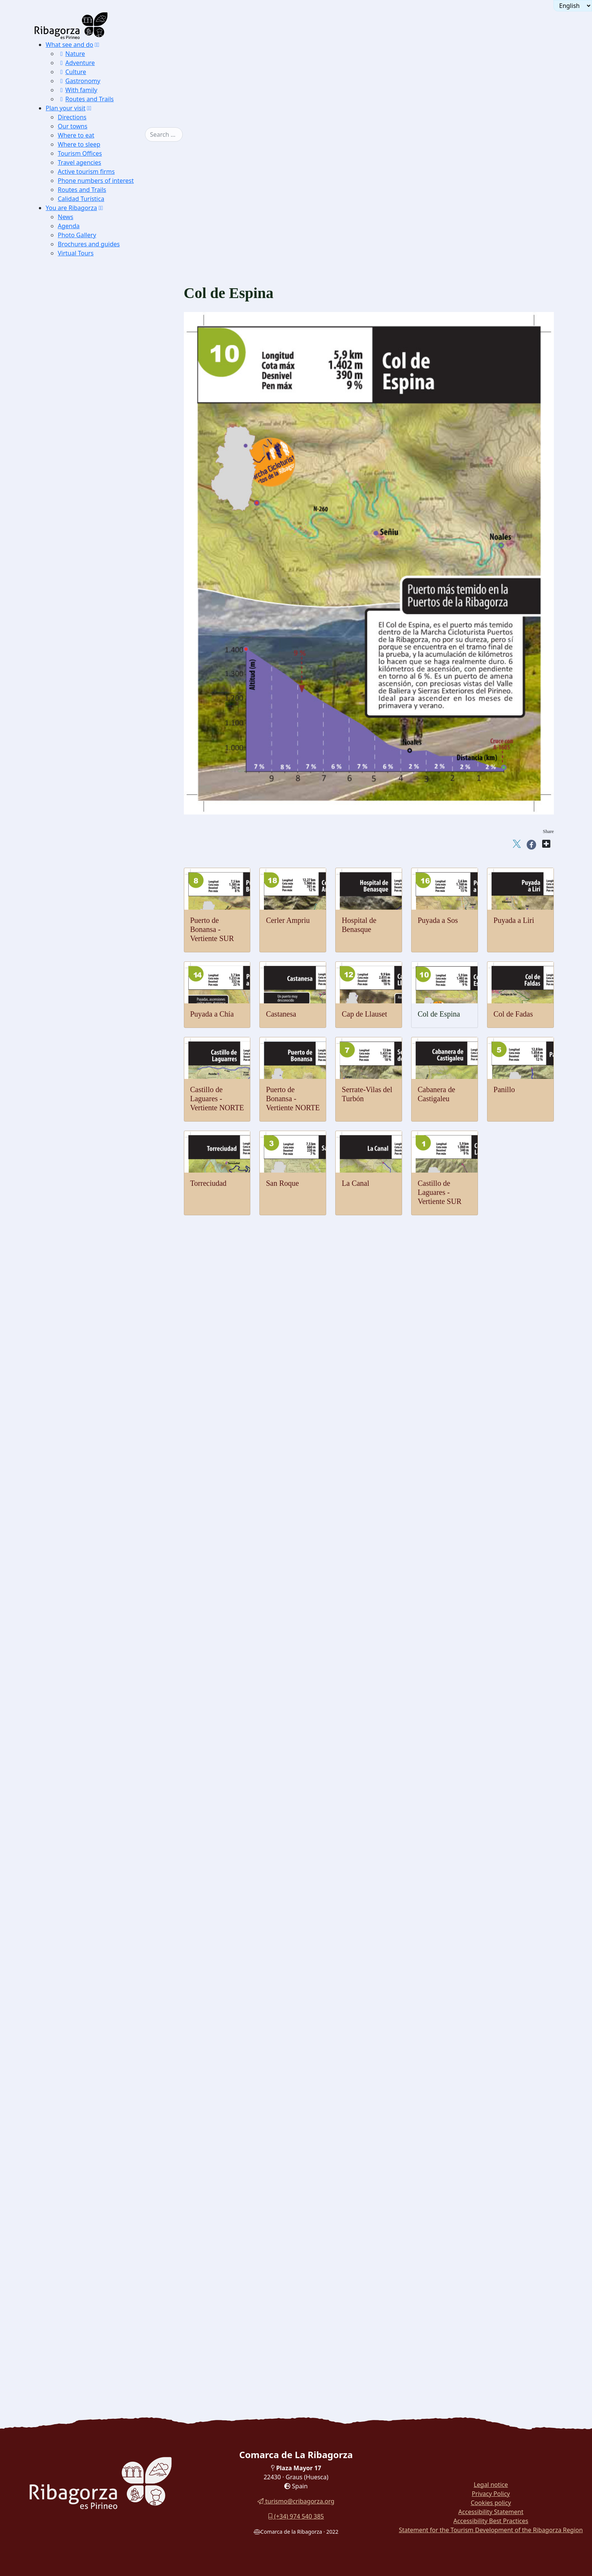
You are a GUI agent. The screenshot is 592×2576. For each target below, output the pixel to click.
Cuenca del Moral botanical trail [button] (101, 2259)
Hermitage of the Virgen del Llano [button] (115, 1457)
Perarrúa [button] (84, 1306)
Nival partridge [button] (92, 607)
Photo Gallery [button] (77, 235)
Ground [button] (71, 937)
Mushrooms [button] (88, 2099)
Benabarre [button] (86, 1239)
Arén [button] (80, 1230)
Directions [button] (72, 117)
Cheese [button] (83, 2089)
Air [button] (66, 805)
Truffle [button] (82, 2071)
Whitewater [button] (88, 852)
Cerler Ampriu (288, 920)
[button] (97, 44)
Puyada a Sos (438, 920)
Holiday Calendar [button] (95, 1948)
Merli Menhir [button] (90, 1598)
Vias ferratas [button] (89, 975)
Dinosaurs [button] (74, 1646)
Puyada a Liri (513, 920)
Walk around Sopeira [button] (87, 2231)
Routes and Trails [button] (86, 99)
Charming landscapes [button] (88, 361)
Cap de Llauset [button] (104, 1136)
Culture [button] (72, 72)
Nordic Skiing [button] (91, 899)
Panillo (504, 1089)
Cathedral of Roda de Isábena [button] (110, 1542)
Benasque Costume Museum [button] (108, 1929)
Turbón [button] (83, 389)
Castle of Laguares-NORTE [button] (120, 1022)
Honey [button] (82, 2118)
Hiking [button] (82, 956)
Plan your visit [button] (65, 108)
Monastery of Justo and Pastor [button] (111, 1362)
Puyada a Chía (212, 1014)
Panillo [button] (94, 1069)
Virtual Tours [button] (76, 253)
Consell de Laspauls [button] (98, 1995)
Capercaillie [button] (88, 597)
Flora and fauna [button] (81, 578)
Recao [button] (81, 2184)
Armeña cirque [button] (92, 758)
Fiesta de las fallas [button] (96, 2042)
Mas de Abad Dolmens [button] (102, 1627)
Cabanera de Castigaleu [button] (114, 1079)
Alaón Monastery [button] (95, 1343)
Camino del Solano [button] (97, 446)
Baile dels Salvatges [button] (98, 1986)
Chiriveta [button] (85, 1249)
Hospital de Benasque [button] (112, 1183)
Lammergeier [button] (90, 588)
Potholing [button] (86, 1003)
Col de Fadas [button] (102, 1117)
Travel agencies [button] (79, 162)
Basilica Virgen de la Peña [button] (106, 1561)
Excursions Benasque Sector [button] (108, 484)
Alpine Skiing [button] (91, 890)
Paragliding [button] (88, 814)
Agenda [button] (69, 226)
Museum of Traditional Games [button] (111, 1693)
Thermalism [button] (76, 786)
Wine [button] (80, 2146)
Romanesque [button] (78, 1324)
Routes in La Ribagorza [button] (91, 2316)
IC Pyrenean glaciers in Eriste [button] (110, 541)
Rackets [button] (84, 918)
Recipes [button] (72, 2156)
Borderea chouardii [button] (97, 644)
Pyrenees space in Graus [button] (103, 569)
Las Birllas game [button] (94, 2014)
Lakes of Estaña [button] (93, 418)
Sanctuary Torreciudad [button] (101, 1551)
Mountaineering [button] (93, 947)
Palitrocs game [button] (92, 2004)
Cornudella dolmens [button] (98, 1617)
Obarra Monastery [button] (96, 1353)
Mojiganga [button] (87, 1967)
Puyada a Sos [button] (102, 1173)
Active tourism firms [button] (86, 171)
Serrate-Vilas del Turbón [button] (116, 1088)
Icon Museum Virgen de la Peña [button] (113, 1712)
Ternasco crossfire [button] (96, 2193)
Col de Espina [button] (103, 1126)
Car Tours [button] (74, 2307)
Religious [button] (73, 1523)
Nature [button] (71, 53)
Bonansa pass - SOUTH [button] (115, 1107)
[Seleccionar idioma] (572, 5)
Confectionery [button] (91, 2127)
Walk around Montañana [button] (92, 2288)
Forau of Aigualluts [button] (97, 729)
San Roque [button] (99, 1051)
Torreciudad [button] (101, 1060)
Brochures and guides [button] (89, 244)
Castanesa (281, 1014)
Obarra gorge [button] (90, 701)
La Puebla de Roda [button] (97, 456)
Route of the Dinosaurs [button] (90, 2250)
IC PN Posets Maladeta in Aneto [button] (113, 512)
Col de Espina (439, 1014)
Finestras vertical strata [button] (102, 767)
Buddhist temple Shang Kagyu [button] (111, 1532)
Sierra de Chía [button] (91, 399)
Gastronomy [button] (79, 81)
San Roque (282, 1183)
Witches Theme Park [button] (99, 1844)
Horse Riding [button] (90, 994)
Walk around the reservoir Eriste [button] (101, 2278)
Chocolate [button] (86, 2108)
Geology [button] (72, 682)
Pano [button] (80, 1296)
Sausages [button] (85, 2080)
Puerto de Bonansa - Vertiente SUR (212, 929)
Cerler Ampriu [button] (104, 1192)
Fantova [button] (84, 1268)
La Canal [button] (97, 1041)
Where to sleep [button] (79, 144)
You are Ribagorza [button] (71, 208)
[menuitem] (95, 72)
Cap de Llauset (364, 1014)
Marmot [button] (84, 626)
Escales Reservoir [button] (95, 427)
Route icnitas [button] (90, 1655)
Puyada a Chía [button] (103, 1154)
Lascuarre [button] (86, 1277)
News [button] (65, 217)
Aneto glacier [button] (90, 748)
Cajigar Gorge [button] (91, 720)
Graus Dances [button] (91, 1957)
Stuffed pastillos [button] (94, 2203)
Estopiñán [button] (86, 1258)
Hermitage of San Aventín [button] (105, 1447)
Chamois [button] (85, 616)
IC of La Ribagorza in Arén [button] (107, 559)
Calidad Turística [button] (81, 199)
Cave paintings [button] (92, 1589)
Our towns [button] (72, 126)
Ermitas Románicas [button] (98, 465)
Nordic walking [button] (93, 1202)
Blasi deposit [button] (90, 1664)
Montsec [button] (84, 371)
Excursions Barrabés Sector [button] (107, 493)
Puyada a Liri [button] (102, 1164)
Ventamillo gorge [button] (95, 692)
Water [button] (69, 833)
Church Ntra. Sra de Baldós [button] (107, 1513)
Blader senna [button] (90, 663)
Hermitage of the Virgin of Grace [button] (114, 1409)
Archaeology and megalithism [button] (98, 1579)
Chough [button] (84, 635)
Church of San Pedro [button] (99, 1372)
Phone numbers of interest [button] (96, 180)
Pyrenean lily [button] (90, 673)
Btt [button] (78, 984)
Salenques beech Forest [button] (102, 437)
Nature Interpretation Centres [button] (97, 503)
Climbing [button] (85, 966)
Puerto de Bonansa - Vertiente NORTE (293, 1098)
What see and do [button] (69, 44)
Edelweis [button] (85, 654)
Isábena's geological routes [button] (106, 777)
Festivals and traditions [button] (90, 1938)
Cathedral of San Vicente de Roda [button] (115, 1334)
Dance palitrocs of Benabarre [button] (109, 2033)
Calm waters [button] (89, 843)
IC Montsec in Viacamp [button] (103, 550)
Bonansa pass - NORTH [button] (115, 1098)
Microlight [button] (87, 824)
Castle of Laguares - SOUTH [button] (121, 1032)
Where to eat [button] (76, 135)
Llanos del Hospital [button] (98, 380)
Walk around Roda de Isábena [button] (98, 2222)
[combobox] (164, 134)
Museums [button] (74, 1683)
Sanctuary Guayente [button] (98, 1570)
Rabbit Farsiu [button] (90, 2165)
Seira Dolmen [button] (91, 1608)
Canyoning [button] (87, 871)
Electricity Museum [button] (98, 1768)
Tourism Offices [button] (80, 153)
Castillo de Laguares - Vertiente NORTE (217, 1098)
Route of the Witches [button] (87, 2241)
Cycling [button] (84, 1013)
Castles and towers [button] (85, 1221)
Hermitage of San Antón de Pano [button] (114, 1485)
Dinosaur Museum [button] (96, 1674)
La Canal (355, 1183)
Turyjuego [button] (74, 2269)
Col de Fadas (513, 1014)
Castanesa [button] (98, 1145)
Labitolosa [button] (87, 1636)
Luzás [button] (81, 1287)
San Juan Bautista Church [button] (105, 1381)
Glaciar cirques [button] (92, 739)
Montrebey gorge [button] (95, 711)
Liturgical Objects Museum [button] (107, 1759)
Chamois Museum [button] (96, 1702)
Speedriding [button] (88, 928)
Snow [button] (69, 881)
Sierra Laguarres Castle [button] (102, 408)
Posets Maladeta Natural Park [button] (98, 474)
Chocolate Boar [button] (93, 2174)
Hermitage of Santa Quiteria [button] (108, 1419)
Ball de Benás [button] (91, 1976)
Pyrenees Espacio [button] (95, 1740)
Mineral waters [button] (92, 2137)
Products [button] (72, 2061)
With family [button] (77, 90)
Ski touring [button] (88, 909)
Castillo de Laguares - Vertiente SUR (439, 1192)
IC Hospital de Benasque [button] (104, 1797)
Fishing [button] (83, 862)
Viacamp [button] (85, 1315)
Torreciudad (208, 1183)
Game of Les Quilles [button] (99, 2023)
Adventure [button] (76, 63)
